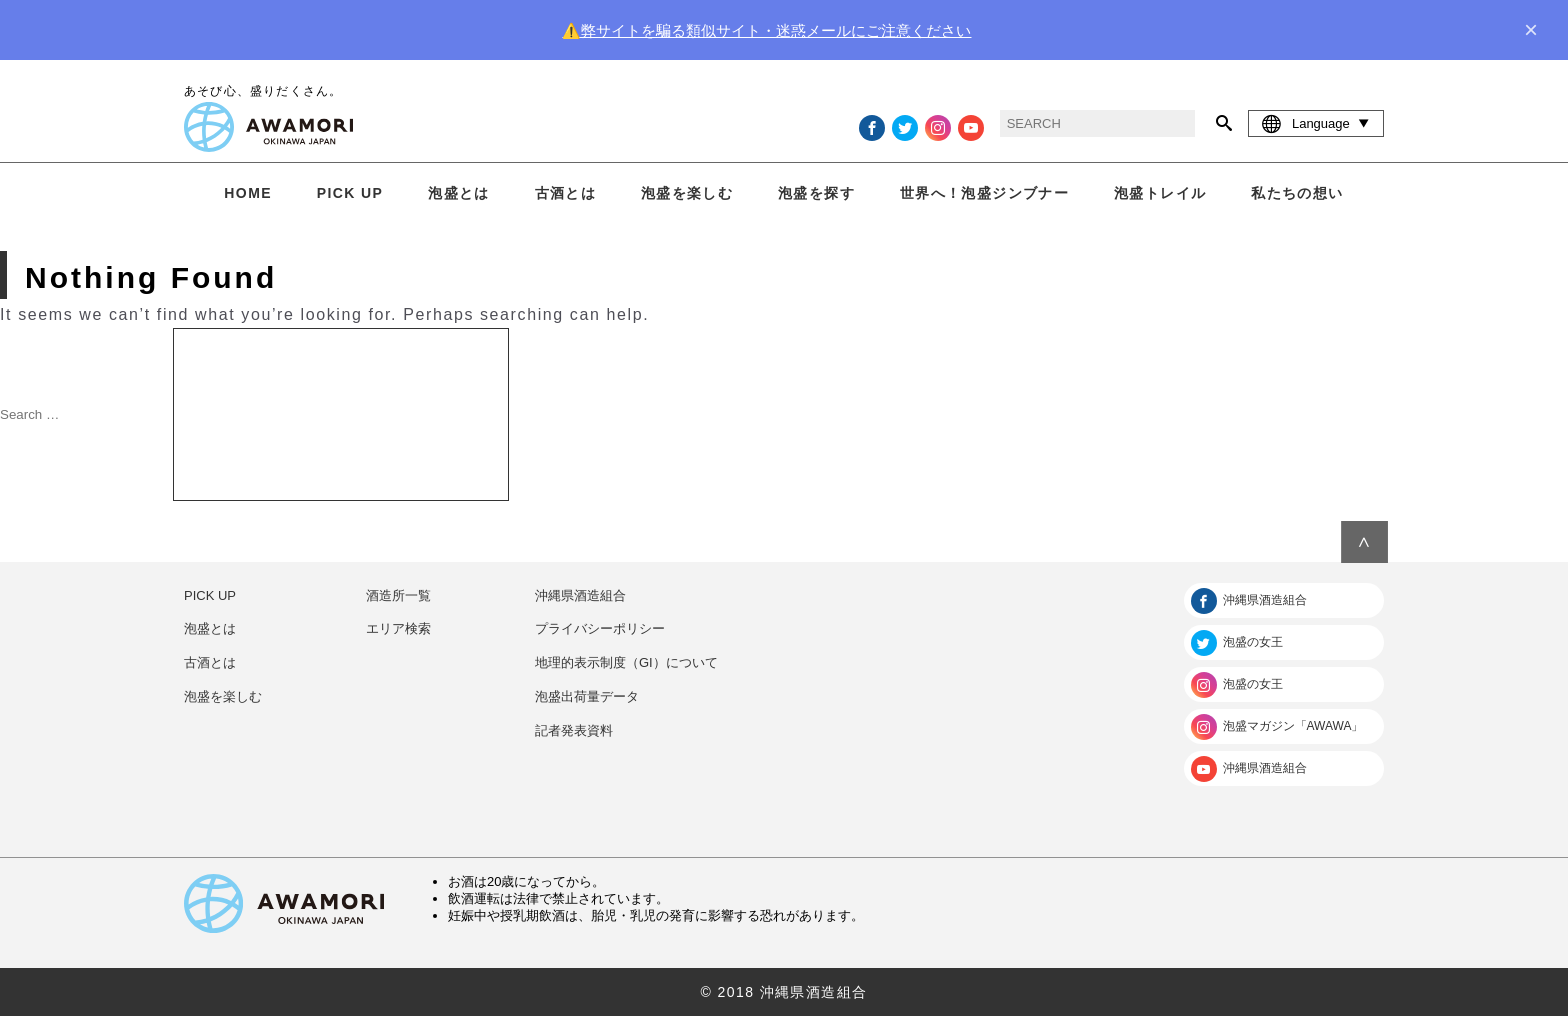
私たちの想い (1297, 193)
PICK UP (350, 193)
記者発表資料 (574, 730)
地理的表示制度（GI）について (626, 662)
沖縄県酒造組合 (580, 595)
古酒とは (566, 193)
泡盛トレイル (1160, 193)
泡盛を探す (816, 193)
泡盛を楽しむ (687, 193)
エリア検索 (398, 628)
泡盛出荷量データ (587, 696)
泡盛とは (459, 193)
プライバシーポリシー (600, 628)
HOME (248, 193)
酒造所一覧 (398, 595)
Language (1316, 123)
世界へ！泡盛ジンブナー (984, 193)
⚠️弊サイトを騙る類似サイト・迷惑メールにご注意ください (766, 30)
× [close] (1531, 30)
